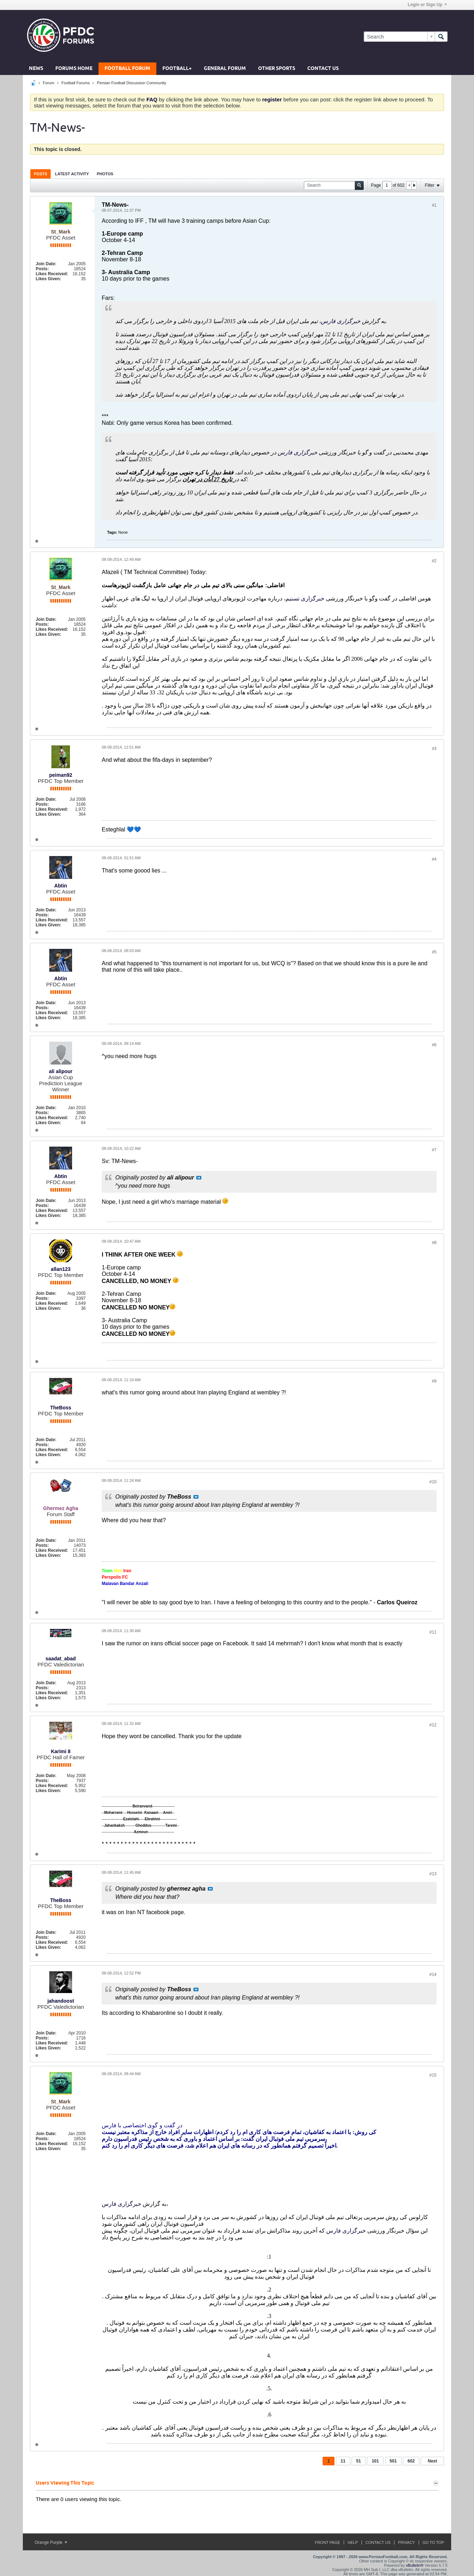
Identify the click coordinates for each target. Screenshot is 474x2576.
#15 (433, 2075)
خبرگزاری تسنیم (305, 598)
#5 (434, 952)
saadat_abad (61, 1658)
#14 (433, 1974)
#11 (433, 1632)
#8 (434, 1242)
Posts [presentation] (40, 174)
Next (432, 2461)
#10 (433, 1481)
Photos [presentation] (105, 174)
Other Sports (276, 68)
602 (411, 2461)
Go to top (433, 2542)
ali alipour (60, 1071)
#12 (433, 1724)
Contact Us (323, 68)
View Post (198, 1177)
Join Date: (46, 263)
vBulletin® (415, 2565)
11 (343, 2461)
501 (393, 2461)
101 (375, 2461)
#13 (433, 1873)
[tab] (40, 173)
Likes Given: (48, 278)
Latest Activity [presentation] (72, 174)
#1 (434, 205)
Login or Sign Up (427, 4)
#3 (434, 748)
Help (353, 2542)
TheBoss (60, 1407)
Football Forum (127, 68)
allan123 (60, 1269)
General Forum (225, 68)
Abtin (60, 886)
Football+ (177, 68)
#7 (434, 1149)
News (36, 68)
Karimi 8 (60, 1751)
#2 (434, 560)
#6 (434, 1044)
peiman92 (60, 775)
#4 (434, 859)
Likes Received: (52, 273)
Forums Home (73, 68)
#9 (434, 1381)
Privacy (406, 2542)
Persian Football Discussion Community (131, 83)
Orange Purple (51, 2542)
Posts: (42, 268)
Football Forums (75, 83)
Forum (48, 83)
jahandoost (60, 2001)
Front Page (327, 2542)
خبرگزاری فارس (340, 321)
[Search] (399, 36)
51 (358, 2461)
